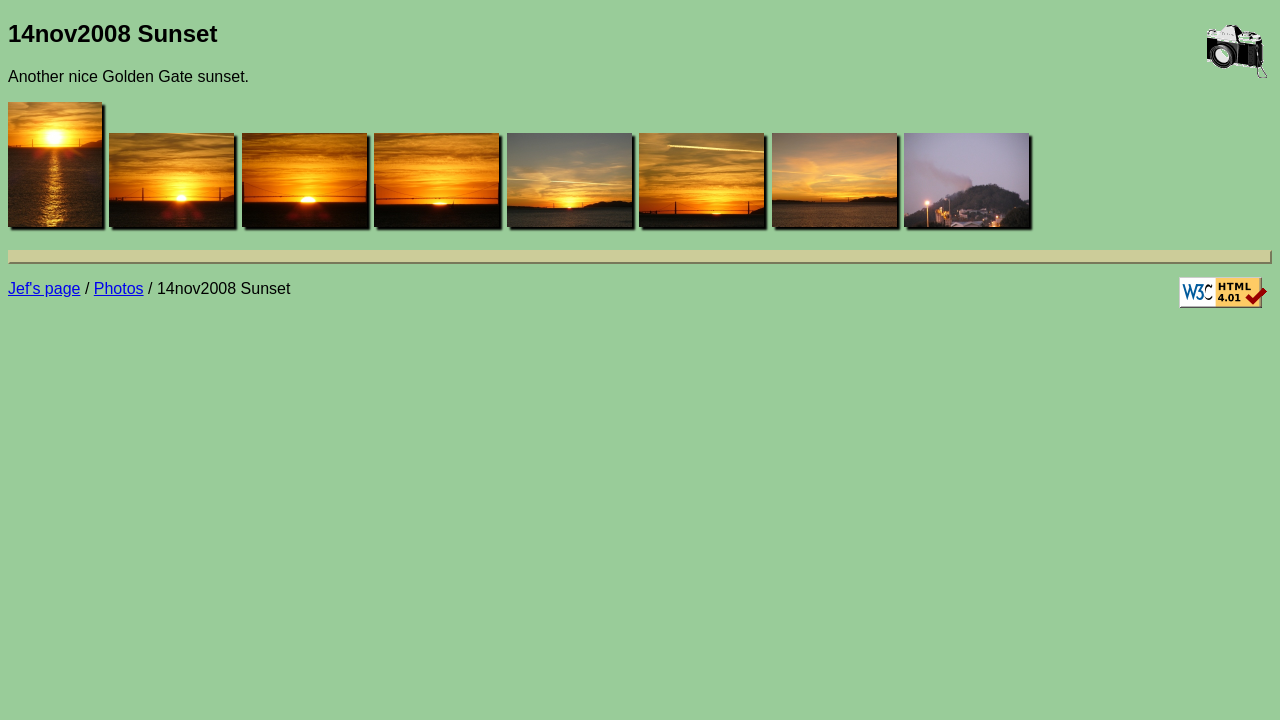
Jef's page (44, 288)
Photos (119, 288)
